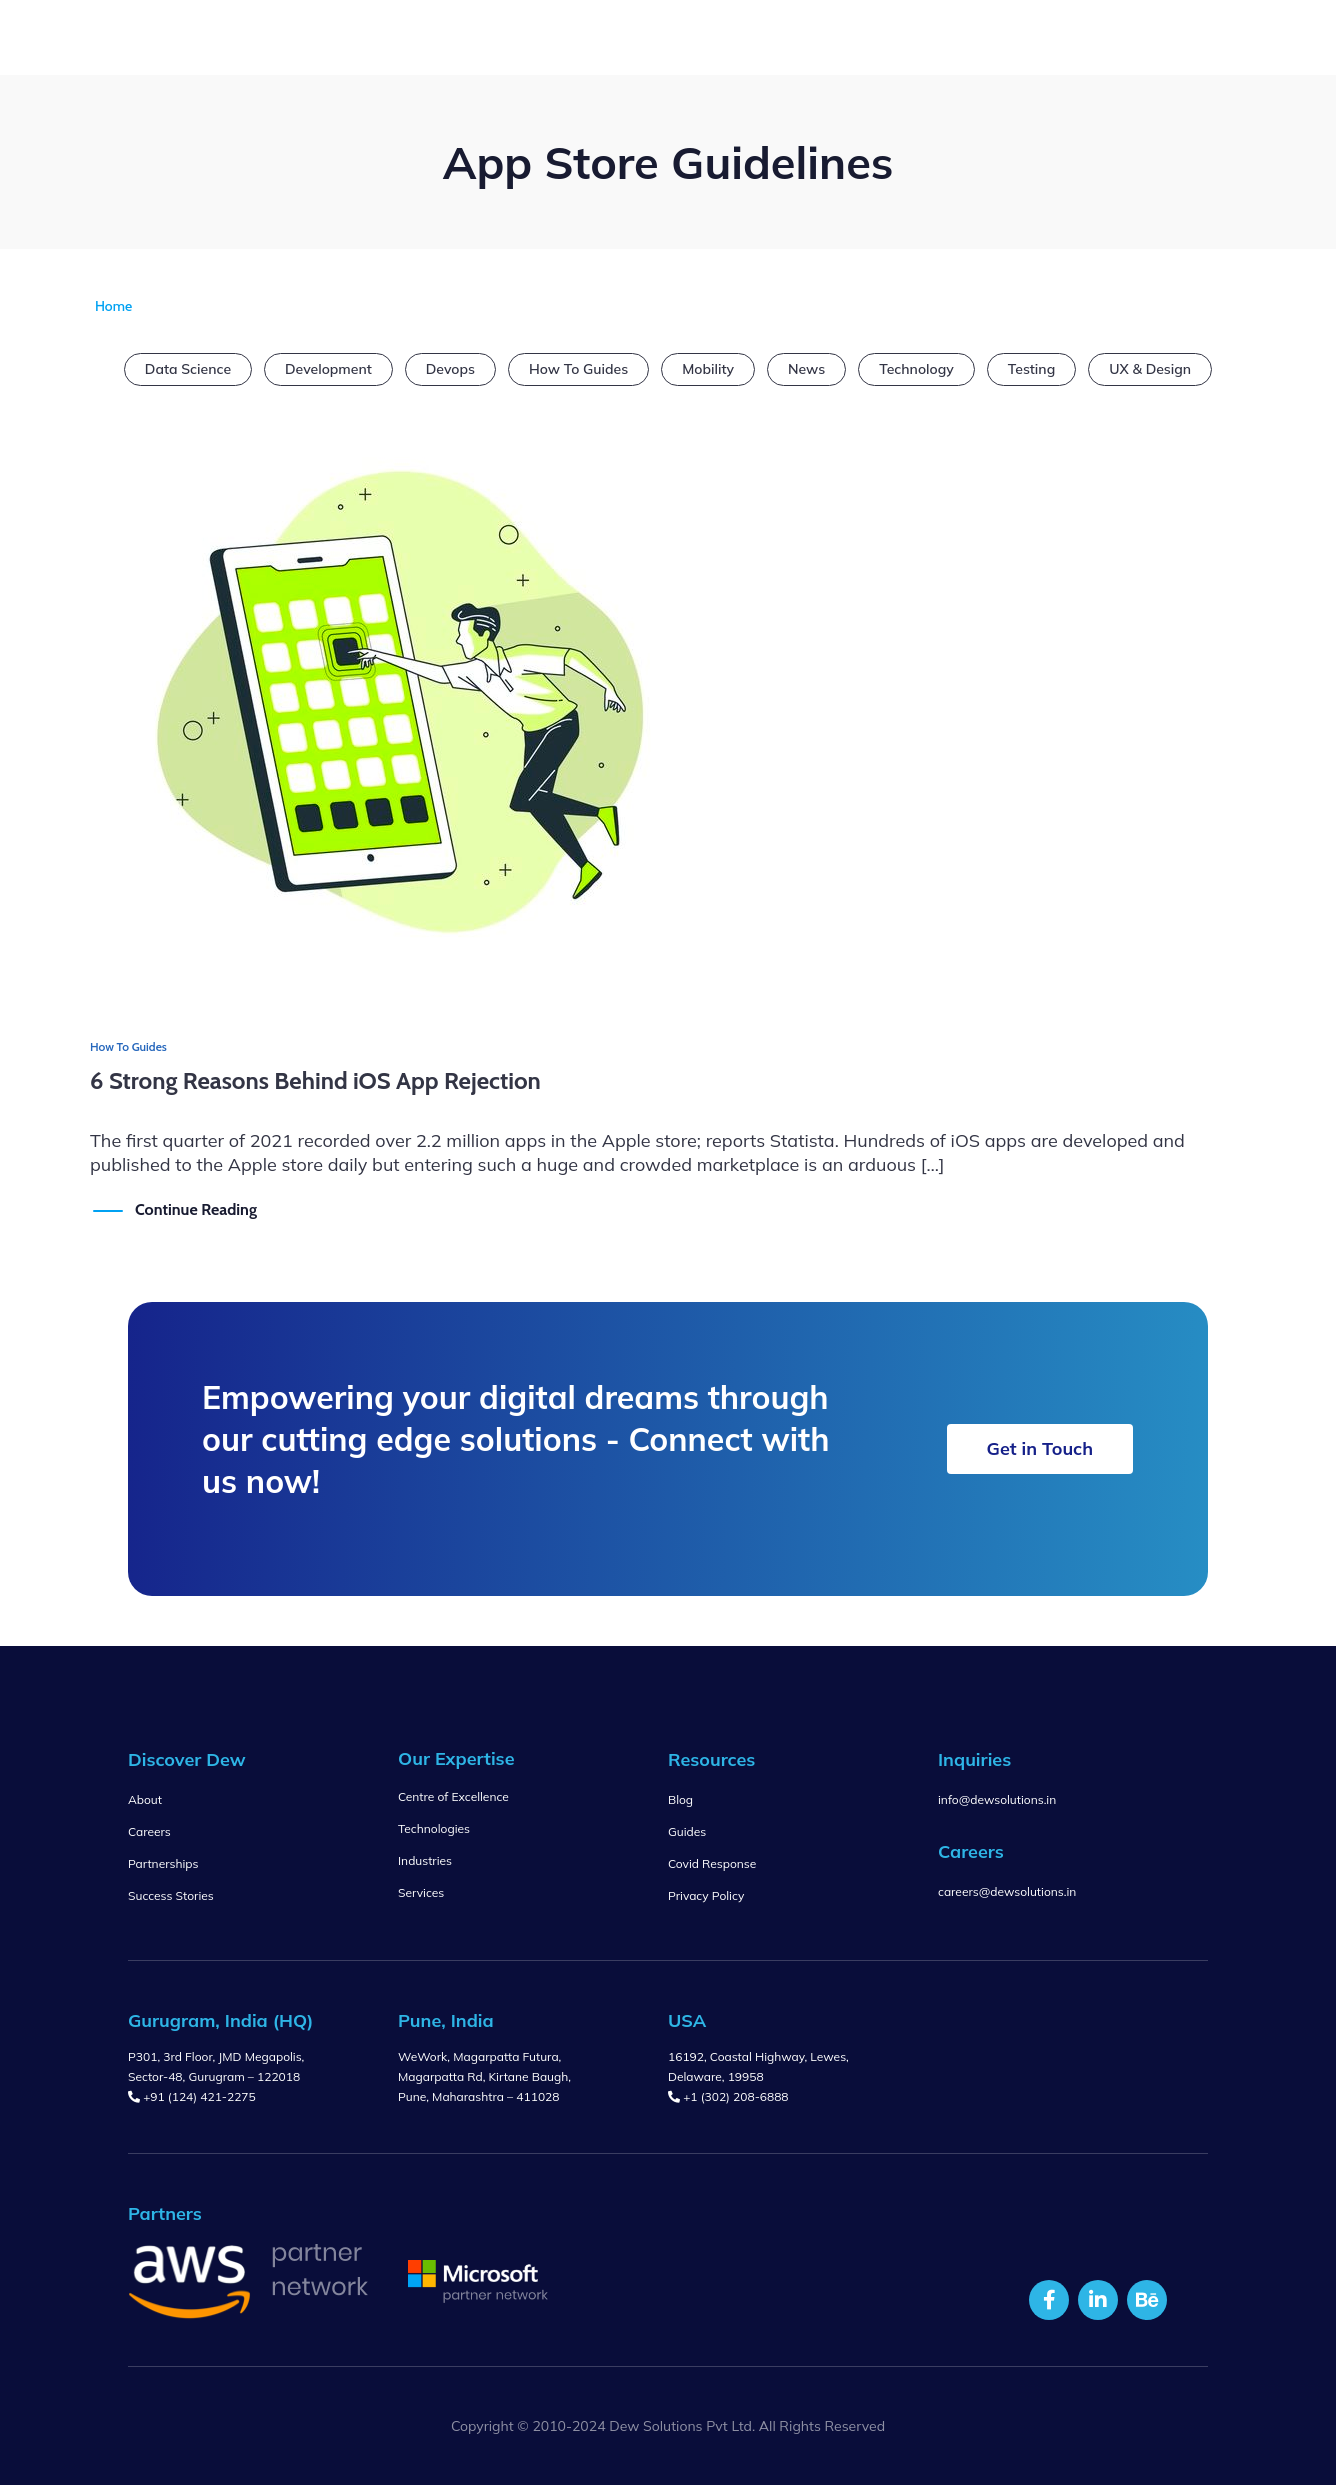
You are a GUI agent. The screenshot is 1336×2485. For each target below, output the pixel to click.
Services (421, 1892)
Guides (687, 1831)
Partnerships (163, 1863)
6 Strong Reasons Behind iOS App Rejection (315, 1080)
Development (328, 369)
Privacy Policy (706, 1895)
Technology (916, 369)
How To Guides (578, 369)
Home (113, 306)
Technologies (434, 1828)
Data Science (188, 369)
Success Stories (171, 1895)
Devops (450, 369)
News (806, 369)
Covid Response (712, 1863)
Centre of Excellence (453, 1796)
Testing (1031, 369)
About (145, 1799)
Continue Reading (196, 1209)
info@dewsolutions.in (997, 1799)
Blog (680, 1799)
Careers (149, 1831)
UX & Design (1150, 369)
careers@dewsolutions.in (1007, 1891)
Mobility (708, 369)
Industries (425, 1860)
